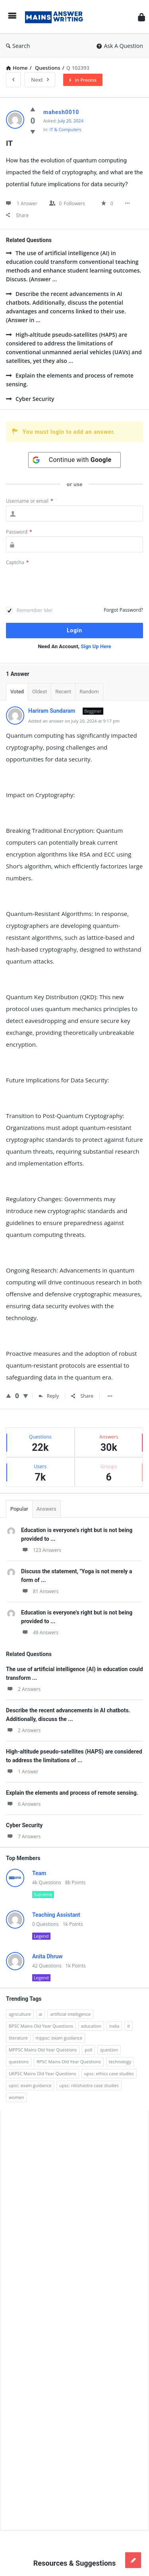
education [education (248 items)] (91, 2026)
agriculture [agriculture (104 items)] (20, 2014)
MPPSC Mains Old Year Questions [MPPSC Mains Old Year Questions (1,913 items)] (43, 2050)
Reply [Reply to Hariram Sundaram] (49, 1396)
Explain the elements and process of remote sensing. (70, 380)
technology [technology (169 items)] (120, 2062)
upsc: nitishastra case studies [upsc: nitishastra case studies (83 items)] (88, 2085)
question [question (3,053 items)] (109, 2050)
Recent (63, 692)
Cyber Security (30, 399)
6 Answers (23, 1804)
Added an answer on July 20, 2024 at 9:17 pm (74, 721)
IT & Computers (65, 129)
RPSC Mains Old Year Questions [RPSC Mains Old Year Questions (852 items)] (69, 2062)
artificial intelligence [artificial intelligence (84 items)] (70, 2014)
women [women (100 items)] (16, 2097)
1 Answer (22, 1771)
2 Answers (23, 1689)
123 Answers (41, 1550)
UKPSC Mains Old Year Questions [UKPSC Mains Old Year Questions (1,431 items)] (42, 2073)
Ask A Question (120, 46)
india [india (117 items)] (114, 2026)
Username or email (29, 501)
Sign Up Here (96, 646)
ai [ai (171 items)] (41, 2014)
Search (18, 46)
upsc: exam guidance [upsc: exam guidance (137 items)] (30, 2085)
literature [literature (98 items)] (18, 2038)
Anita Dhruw (47, 1956)
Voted (17, 692)
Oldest (39, 692)
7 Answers (23, 1836)
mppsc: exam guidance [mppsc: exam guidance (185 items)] (59, 2038)
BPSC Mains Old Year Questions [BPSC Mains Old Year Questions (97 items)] (41, 2026)
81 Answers (39, 1591)
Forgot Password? (123, 610)
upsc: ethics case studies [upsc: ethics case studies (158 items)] (109, 2073)
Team (39, 1873)
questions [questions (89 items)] (19, 2062)
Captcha (17, 562)
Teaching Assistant (56, 1915)
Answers (46, 1509)
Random (89, 692)
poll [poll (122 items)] (88, 2050)
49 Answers (39, 1632)
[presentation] (66, 587)
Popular (19, 1509)
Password (19, 532)
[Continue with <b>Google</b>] (74, 460)
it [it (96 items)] (128, 2026)
